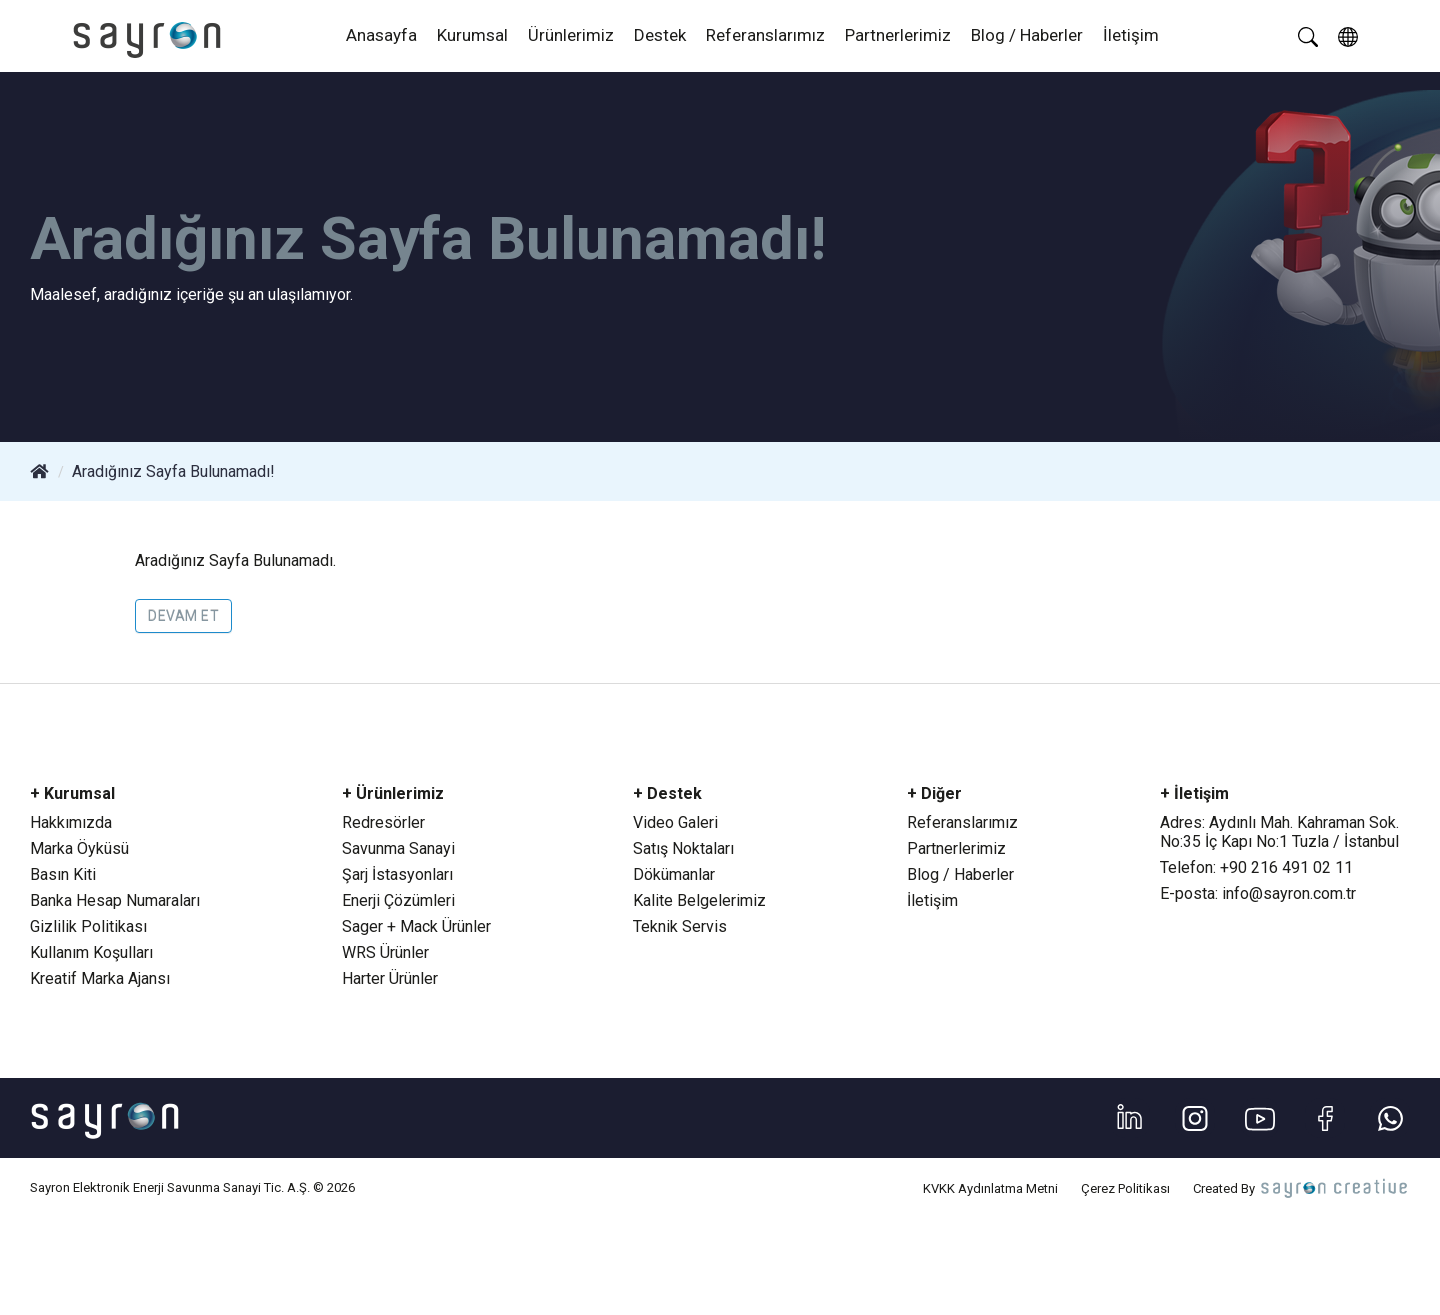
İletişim (1131, 35)
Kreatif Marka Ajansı (100, 978)
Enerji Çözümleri (398, 900)
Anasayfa (381, 35)
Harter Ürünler (390, 978)
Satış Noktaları (683, 848)
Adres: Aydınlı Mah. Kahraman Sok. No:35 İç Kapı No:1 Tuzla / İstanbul (1279, 832)
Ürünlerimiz (571, 35)
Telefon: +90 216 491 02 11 (1256, 867)
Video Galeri (675, 822)
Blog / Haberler (1027, 35)
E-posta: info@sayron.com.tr (1258, 893)
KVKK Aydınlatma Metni (990, 1188)
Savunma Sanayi (398, 848)
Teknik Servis (680, 926)
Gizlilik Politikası (88, 926)
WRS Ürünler (385, 952)
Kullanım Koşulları (91, 952)
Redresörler (383, 822)
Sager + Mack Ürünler (416, 926)
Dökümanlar (674, 874)
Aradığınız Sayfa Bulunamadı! (173, 471)
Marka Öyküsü (79, 848)
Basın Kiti (63, 874)
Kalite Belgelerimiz (699, 900)
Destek (660, 35)
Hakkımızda (71, 822)
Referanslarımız (765, 35)
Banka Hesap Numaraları (115, 900)
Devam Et (183, 616)
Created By (1301, 1188)
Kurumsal (472, 35)
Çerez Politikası (1125, 1188)
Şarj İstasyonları (397, 874)
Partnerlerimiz (898, 35)
